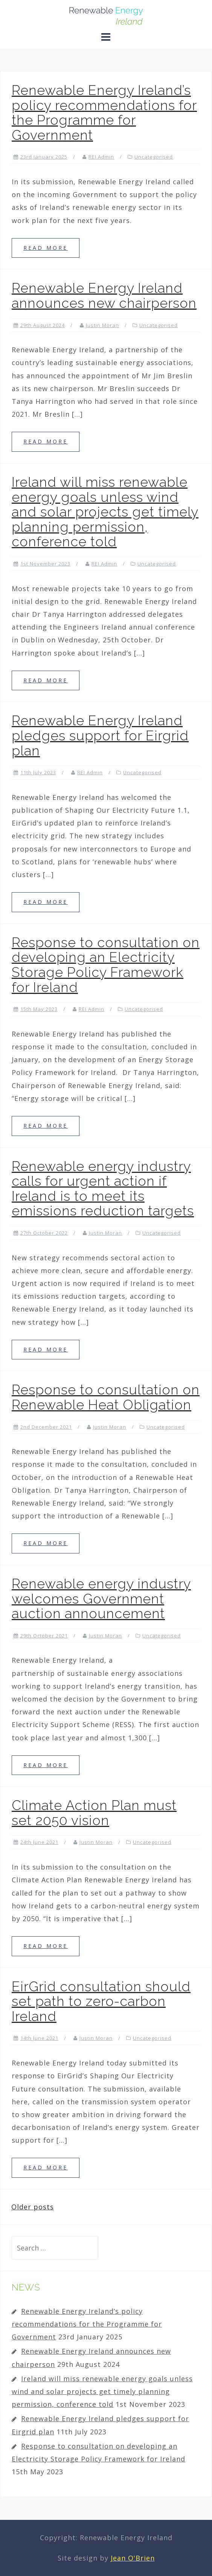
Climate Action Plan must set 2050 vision (94, 1812)
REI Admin (101, 156)
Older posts (32, 2206)
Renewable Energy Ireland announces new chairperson (104, 295)
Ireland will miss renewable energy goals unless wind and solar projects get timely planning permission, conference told (105, 511)
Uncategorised (153, 156)
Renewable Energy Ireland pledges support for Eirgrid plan (100, 735)
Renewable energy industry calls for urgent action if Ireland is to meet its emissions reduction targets (103, 1188)
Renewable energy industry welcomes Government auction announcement (101, 1598)
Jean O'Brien (133, 2557)
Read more (45, 247)
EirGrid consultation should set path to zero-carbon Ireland (101, 2001)
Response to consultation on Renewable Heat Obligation (106, 1397)
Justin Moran (102, 325)
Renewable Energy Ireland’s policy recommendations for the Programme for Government (104, 112)
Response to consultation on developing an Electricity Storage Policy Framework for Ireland (106, 964)
